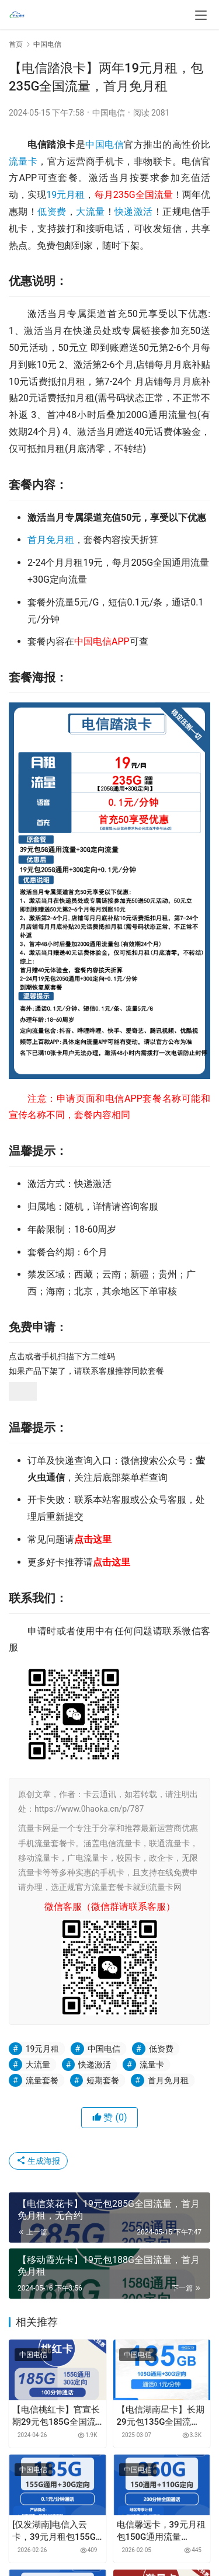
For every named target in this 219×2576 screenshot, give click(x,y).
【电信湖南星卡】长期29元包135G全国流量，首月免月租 (160, 2416)
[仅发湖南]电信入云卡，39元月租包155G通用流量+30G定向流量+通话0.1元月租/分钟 (54, 2531)
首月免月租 (50, 539)
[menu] (201, 15)
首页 (16, 44)
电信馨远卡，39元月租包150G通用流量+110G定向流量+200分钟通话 (161, 2531)
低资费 (51, 211)
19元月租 (65, 194)
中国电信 (108, 112)
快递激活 (133, 211)
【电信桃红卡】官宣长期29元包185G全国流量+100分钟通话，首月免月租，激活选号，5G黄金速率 (57, 2416)
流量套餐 (42, 2080)
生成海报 (38, 2161)
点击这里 (93, 1539)
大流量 (90, 211)
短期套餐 (102, 2080)
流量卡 (23, 161)
